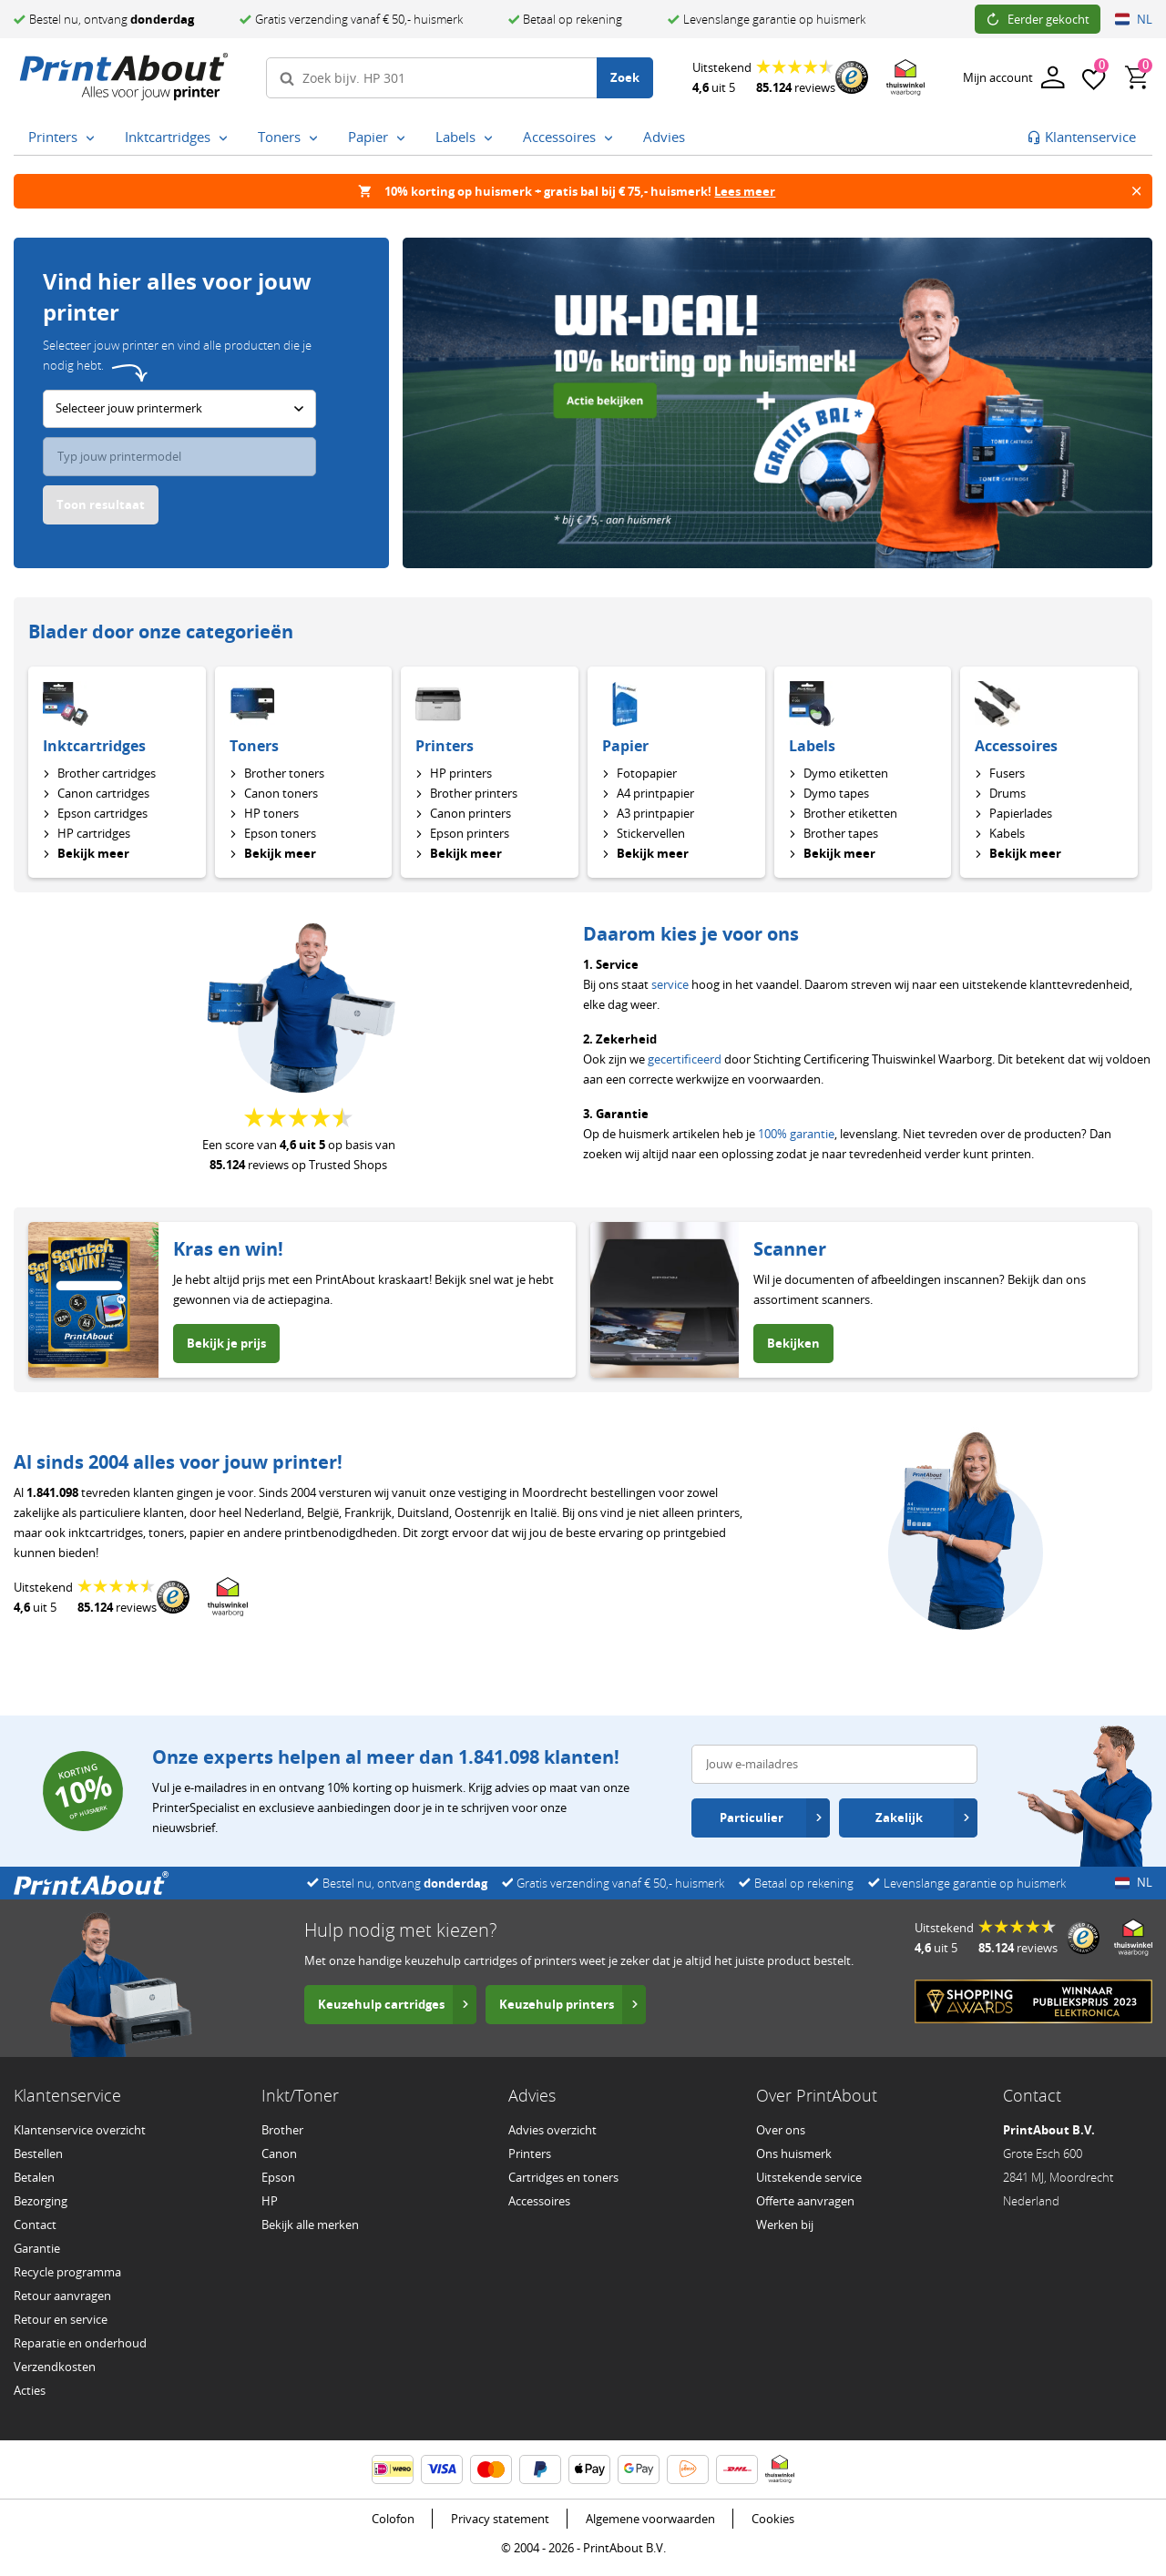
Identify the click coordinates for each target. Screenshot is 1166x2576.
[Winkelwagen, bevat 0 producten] (1137, 77)
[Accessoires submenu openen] (608, 138)
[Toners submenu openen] (313, 138)
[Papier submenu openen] (401, 138)
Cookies (773, 2518)
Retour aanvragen (62, 2295)
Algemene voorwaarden (650, 2518)
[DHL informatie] (737, 2469)
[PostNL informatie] (688, 2469)
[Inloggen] (1014, 78)
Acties (30, 2390)
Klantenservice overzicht (80, 2130)
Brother (282, 2130)
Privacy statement (500, 2518)
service (670, 984)
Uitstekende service (809, 2177)
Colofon (393, 2518)
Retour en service (60, 2319)
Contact (35, 2224)
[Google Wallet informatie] (639, 2469)
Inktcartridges (94, 746)
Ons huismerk (794, 2153)
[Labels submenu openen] (488, 138)
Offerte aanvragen (805, 2201)
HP (269, 2201)
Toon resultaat (100, 504)
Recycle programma (67, 2272)
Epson (278, 2177)
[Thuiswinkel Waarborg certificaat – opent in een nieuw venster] (905, 78)
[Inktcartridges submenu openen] (223, 138)
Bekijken (793, 1343)
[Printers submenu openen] (90, 138)
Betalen (34, 2177)
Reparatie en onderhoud (80, 2343)
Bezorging (40, 2201)
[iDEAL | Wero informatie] (393, 2469)
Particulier (771, 1817)
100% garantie (796, 1133)
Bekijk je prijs (226, 1343)
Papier (625, 746)
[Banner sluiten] (1136, 191)
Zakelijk (922, 1817)
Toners (254, 746)
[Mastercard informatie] (491, 2469)
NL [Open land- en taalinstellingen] (1133, 19)
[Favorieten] (1094, 77)
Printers (444, 746)
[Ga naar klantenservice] (1081, 137)
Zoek (624, 77)
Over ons (780, 2130)
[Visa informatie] (442, 2469)
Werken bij (784, 2224)
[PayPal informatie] (540, 2469)
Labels (812, 746)
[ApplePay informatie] (589, 2469)
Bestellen (38, 2153)
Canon (279, 2153)
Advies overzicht (552, 2130)
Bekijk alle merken (310, 2224)
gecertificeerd (684, 1059)
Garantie (37, 2248)
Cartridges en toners (563, 2177)
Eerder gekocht (1037, 19)
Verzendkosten (55, 2366)
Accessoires (1016, 746)
